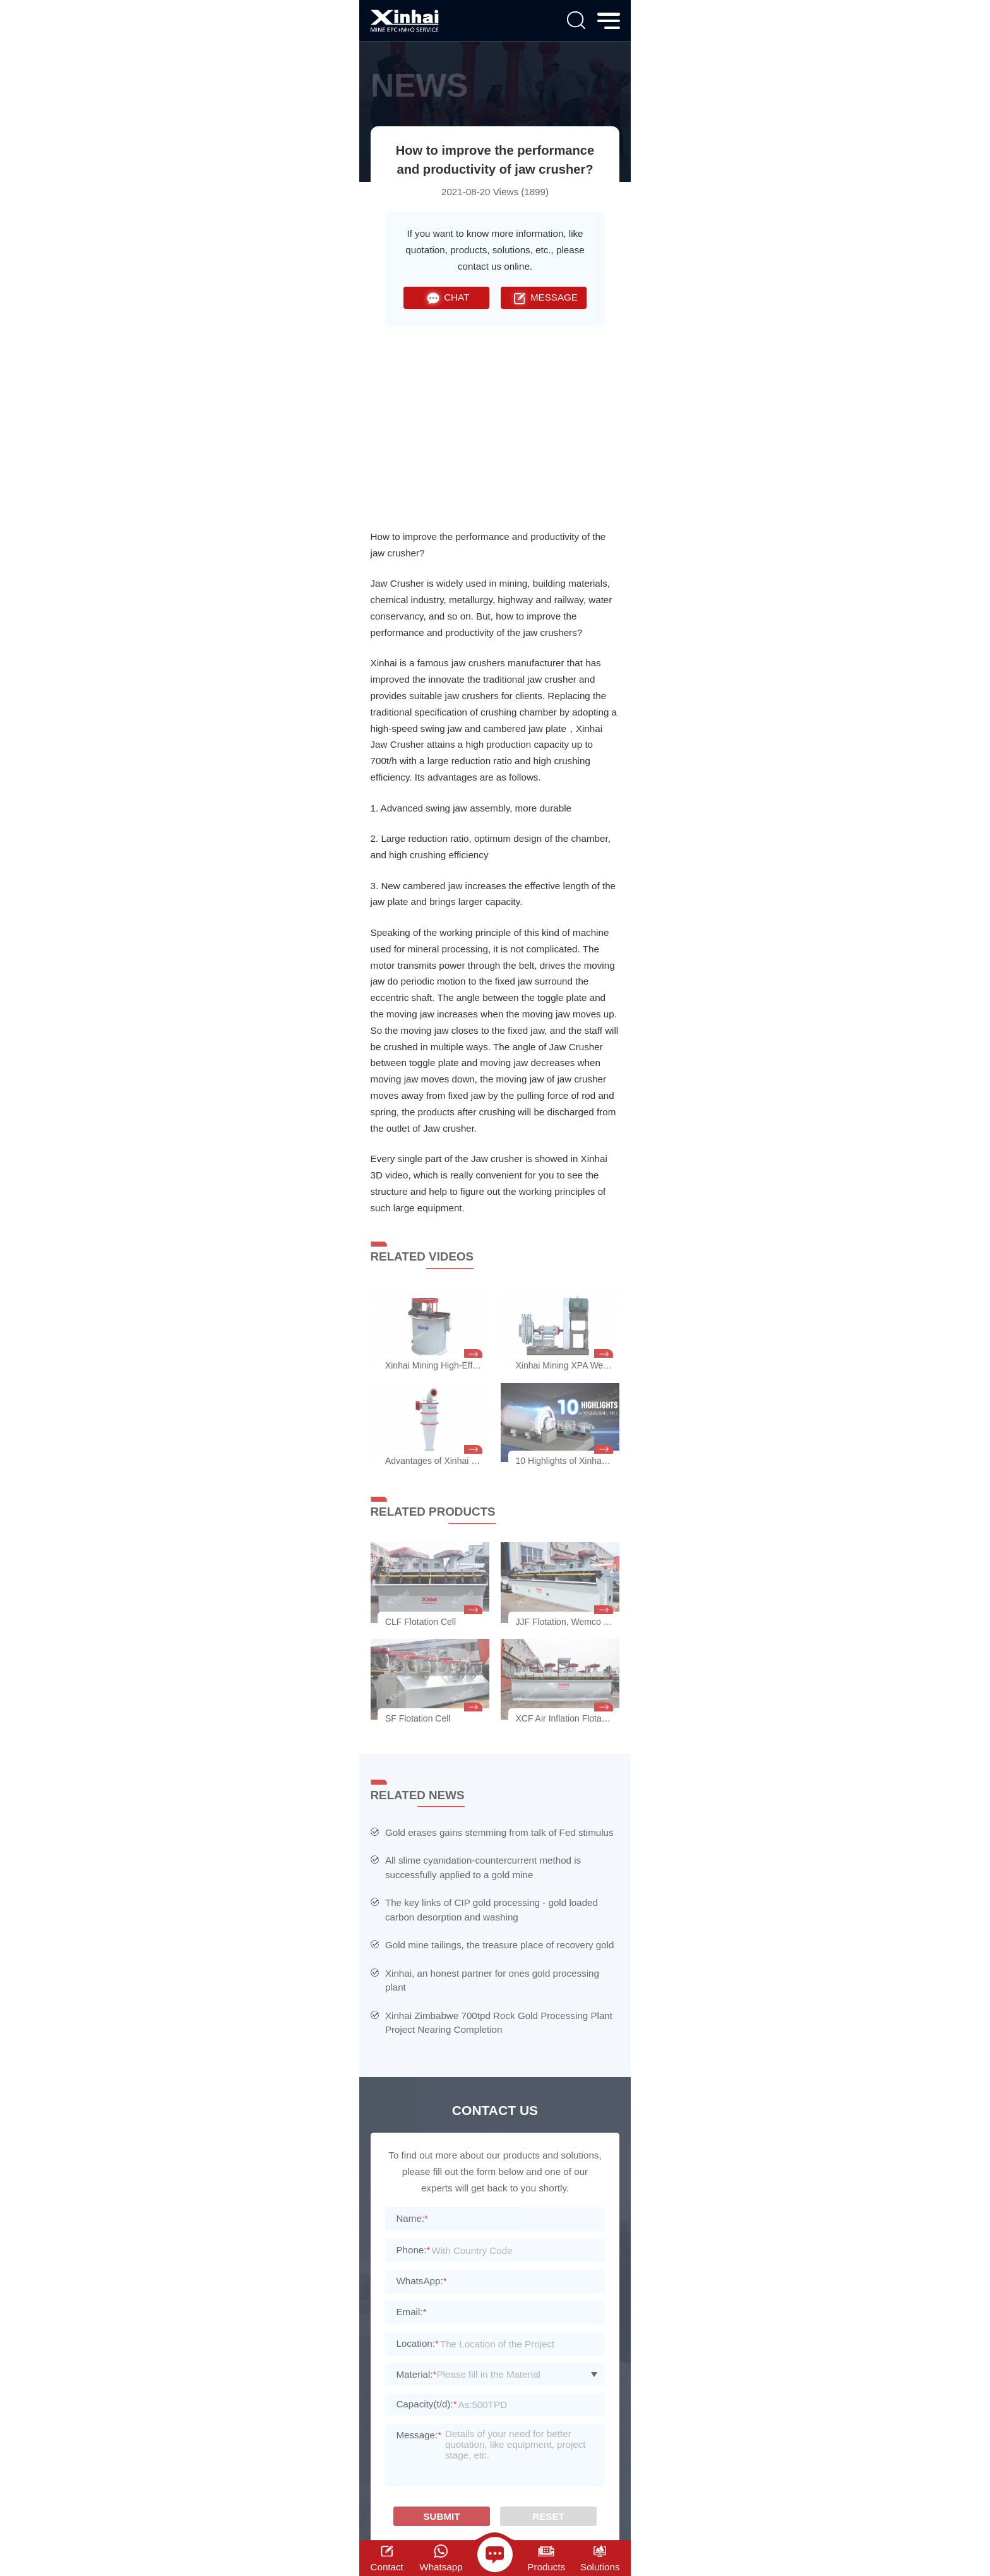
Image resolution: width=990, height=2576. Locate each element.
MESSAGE (544, 298)
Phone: (413, 2249)
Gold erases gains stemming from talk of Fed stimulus (499, 1832)
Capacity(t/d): (426, 2404)
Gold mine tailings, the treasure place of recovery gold (499, 1944)
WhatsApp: (421, 2280)
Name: (412, 2218)
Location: (417, 2343)
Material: (416, 2374)
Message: (418, 2434)
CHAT (446, 298)
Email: (411, 2311)
